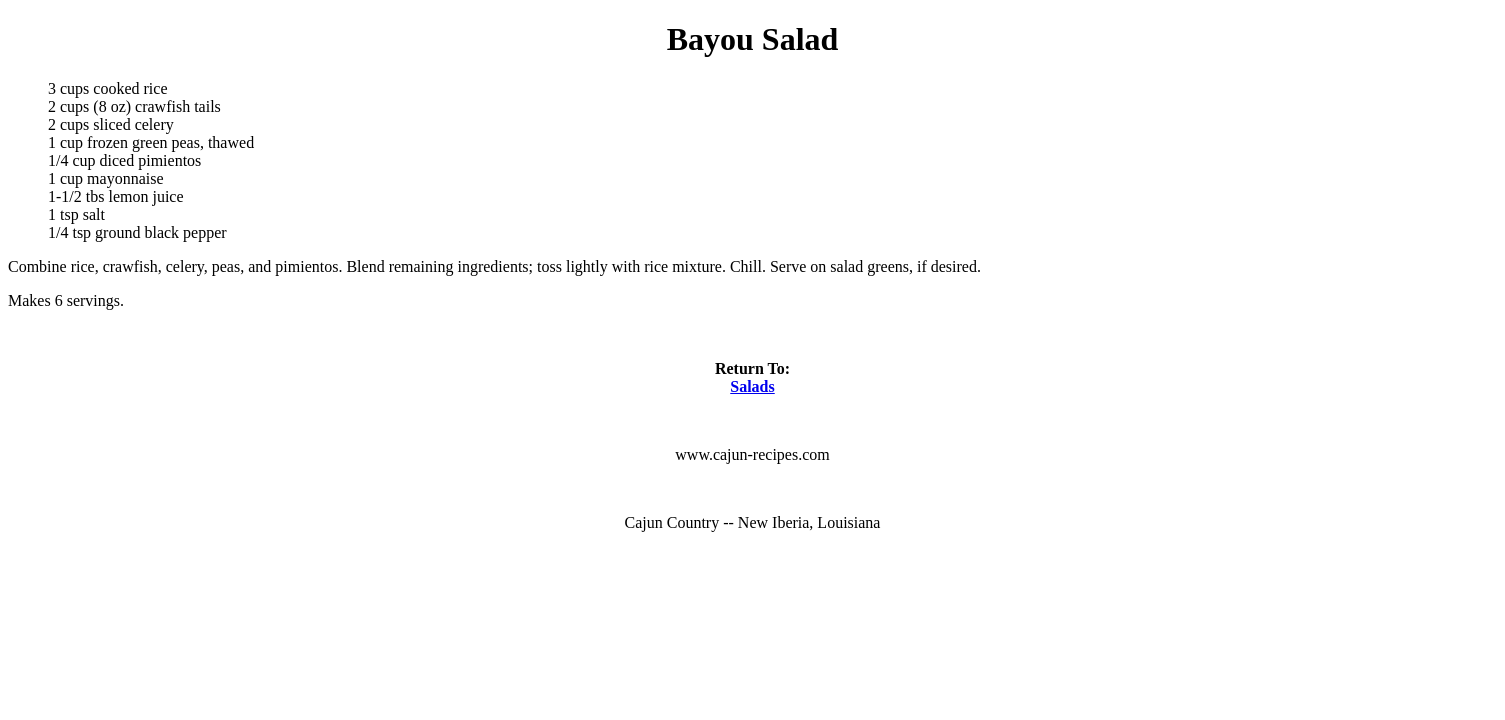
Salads (752, 386)
